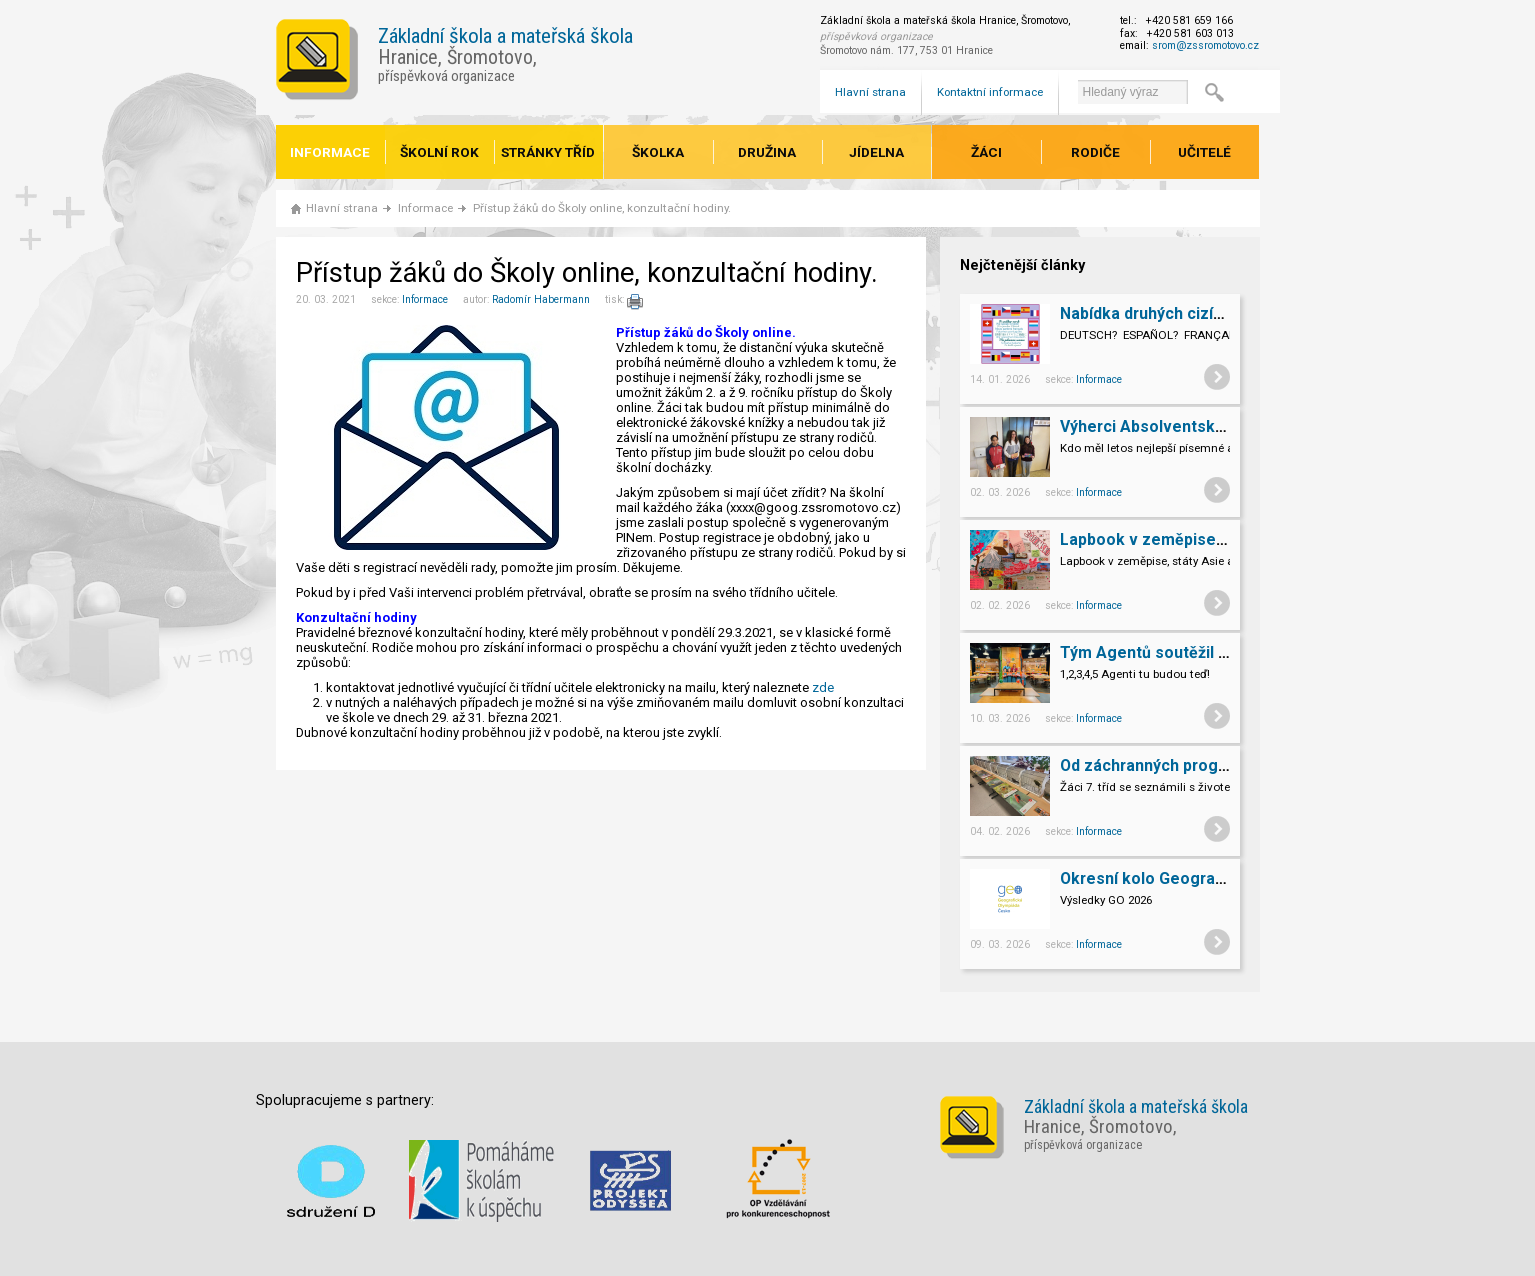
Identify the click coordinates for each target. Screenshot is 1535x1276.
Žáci (986, 152)
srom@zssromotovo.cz (1205, 45)
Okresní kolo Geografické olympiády (1196, 878)
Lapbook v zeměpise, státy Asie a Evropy (1214, 539)
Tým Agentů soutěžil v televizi (1173, 652)
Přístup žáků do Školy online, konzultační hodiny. (602, 208)
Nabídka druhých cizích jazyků (1171, 313)
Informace (330, 152)
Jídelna (876, 152)
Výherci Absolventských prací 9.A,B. (1194, 426)
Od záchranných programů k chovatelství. (1215, 765)
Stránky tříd (548, 152)
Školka (658, 152)
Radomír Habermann (541, 299)
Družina (767, 152)
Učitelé (1204, 152)
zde (823, 687)
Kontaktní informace (990, 92)
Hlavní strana (870, 92)
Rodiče (1095, 152)
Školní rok (439, 152)
